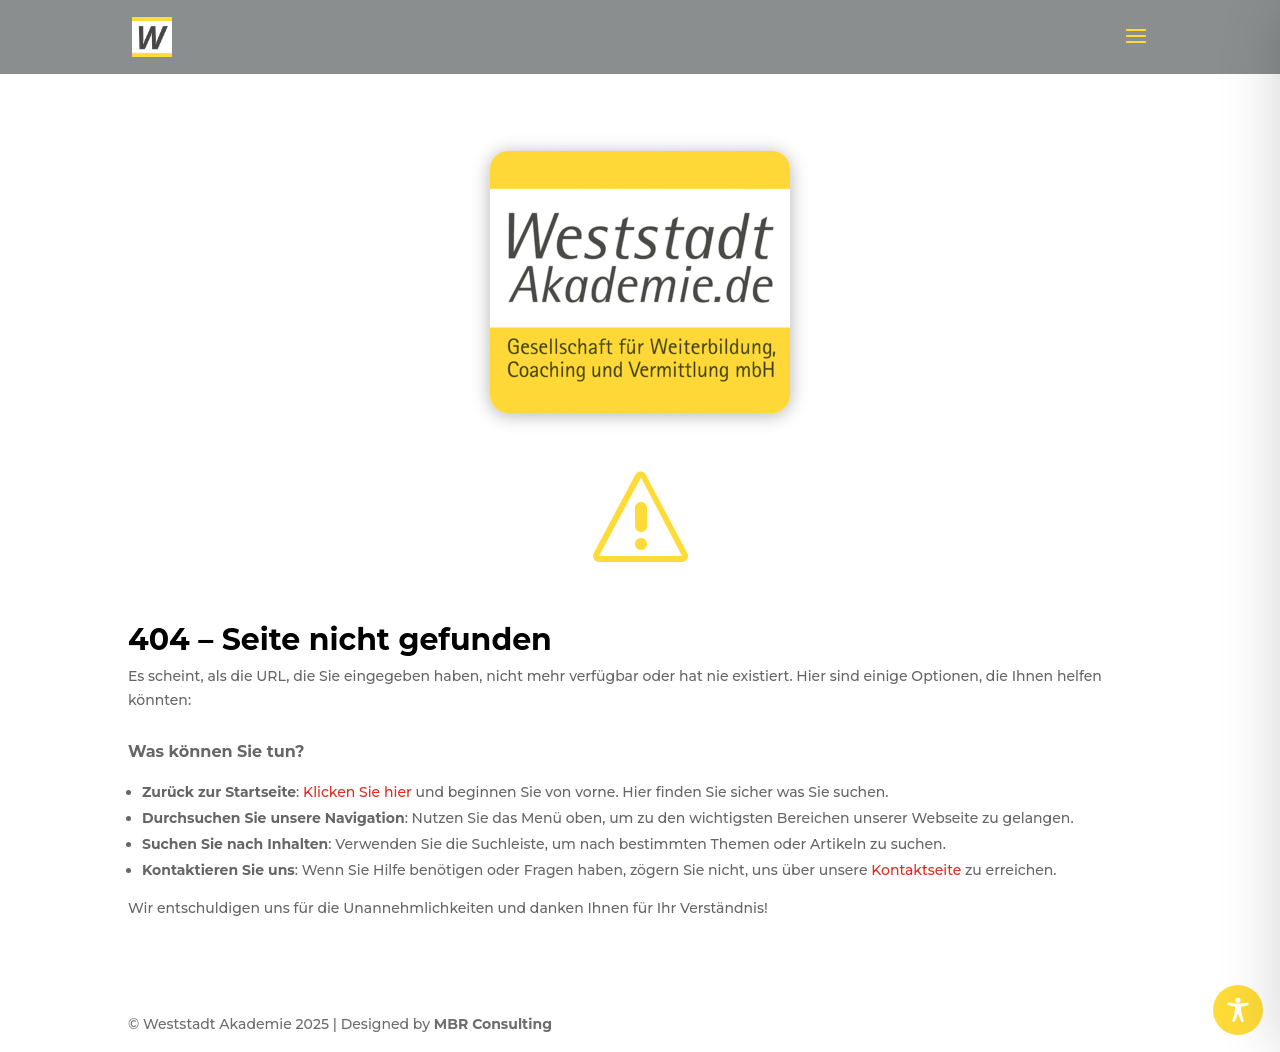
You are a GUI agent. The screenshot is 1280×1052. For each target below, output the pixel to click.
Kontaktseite (916, 870)
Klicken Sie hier (357, 792)
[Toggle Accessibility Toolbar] (1238, 1010)
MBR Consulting (493, 1024)
